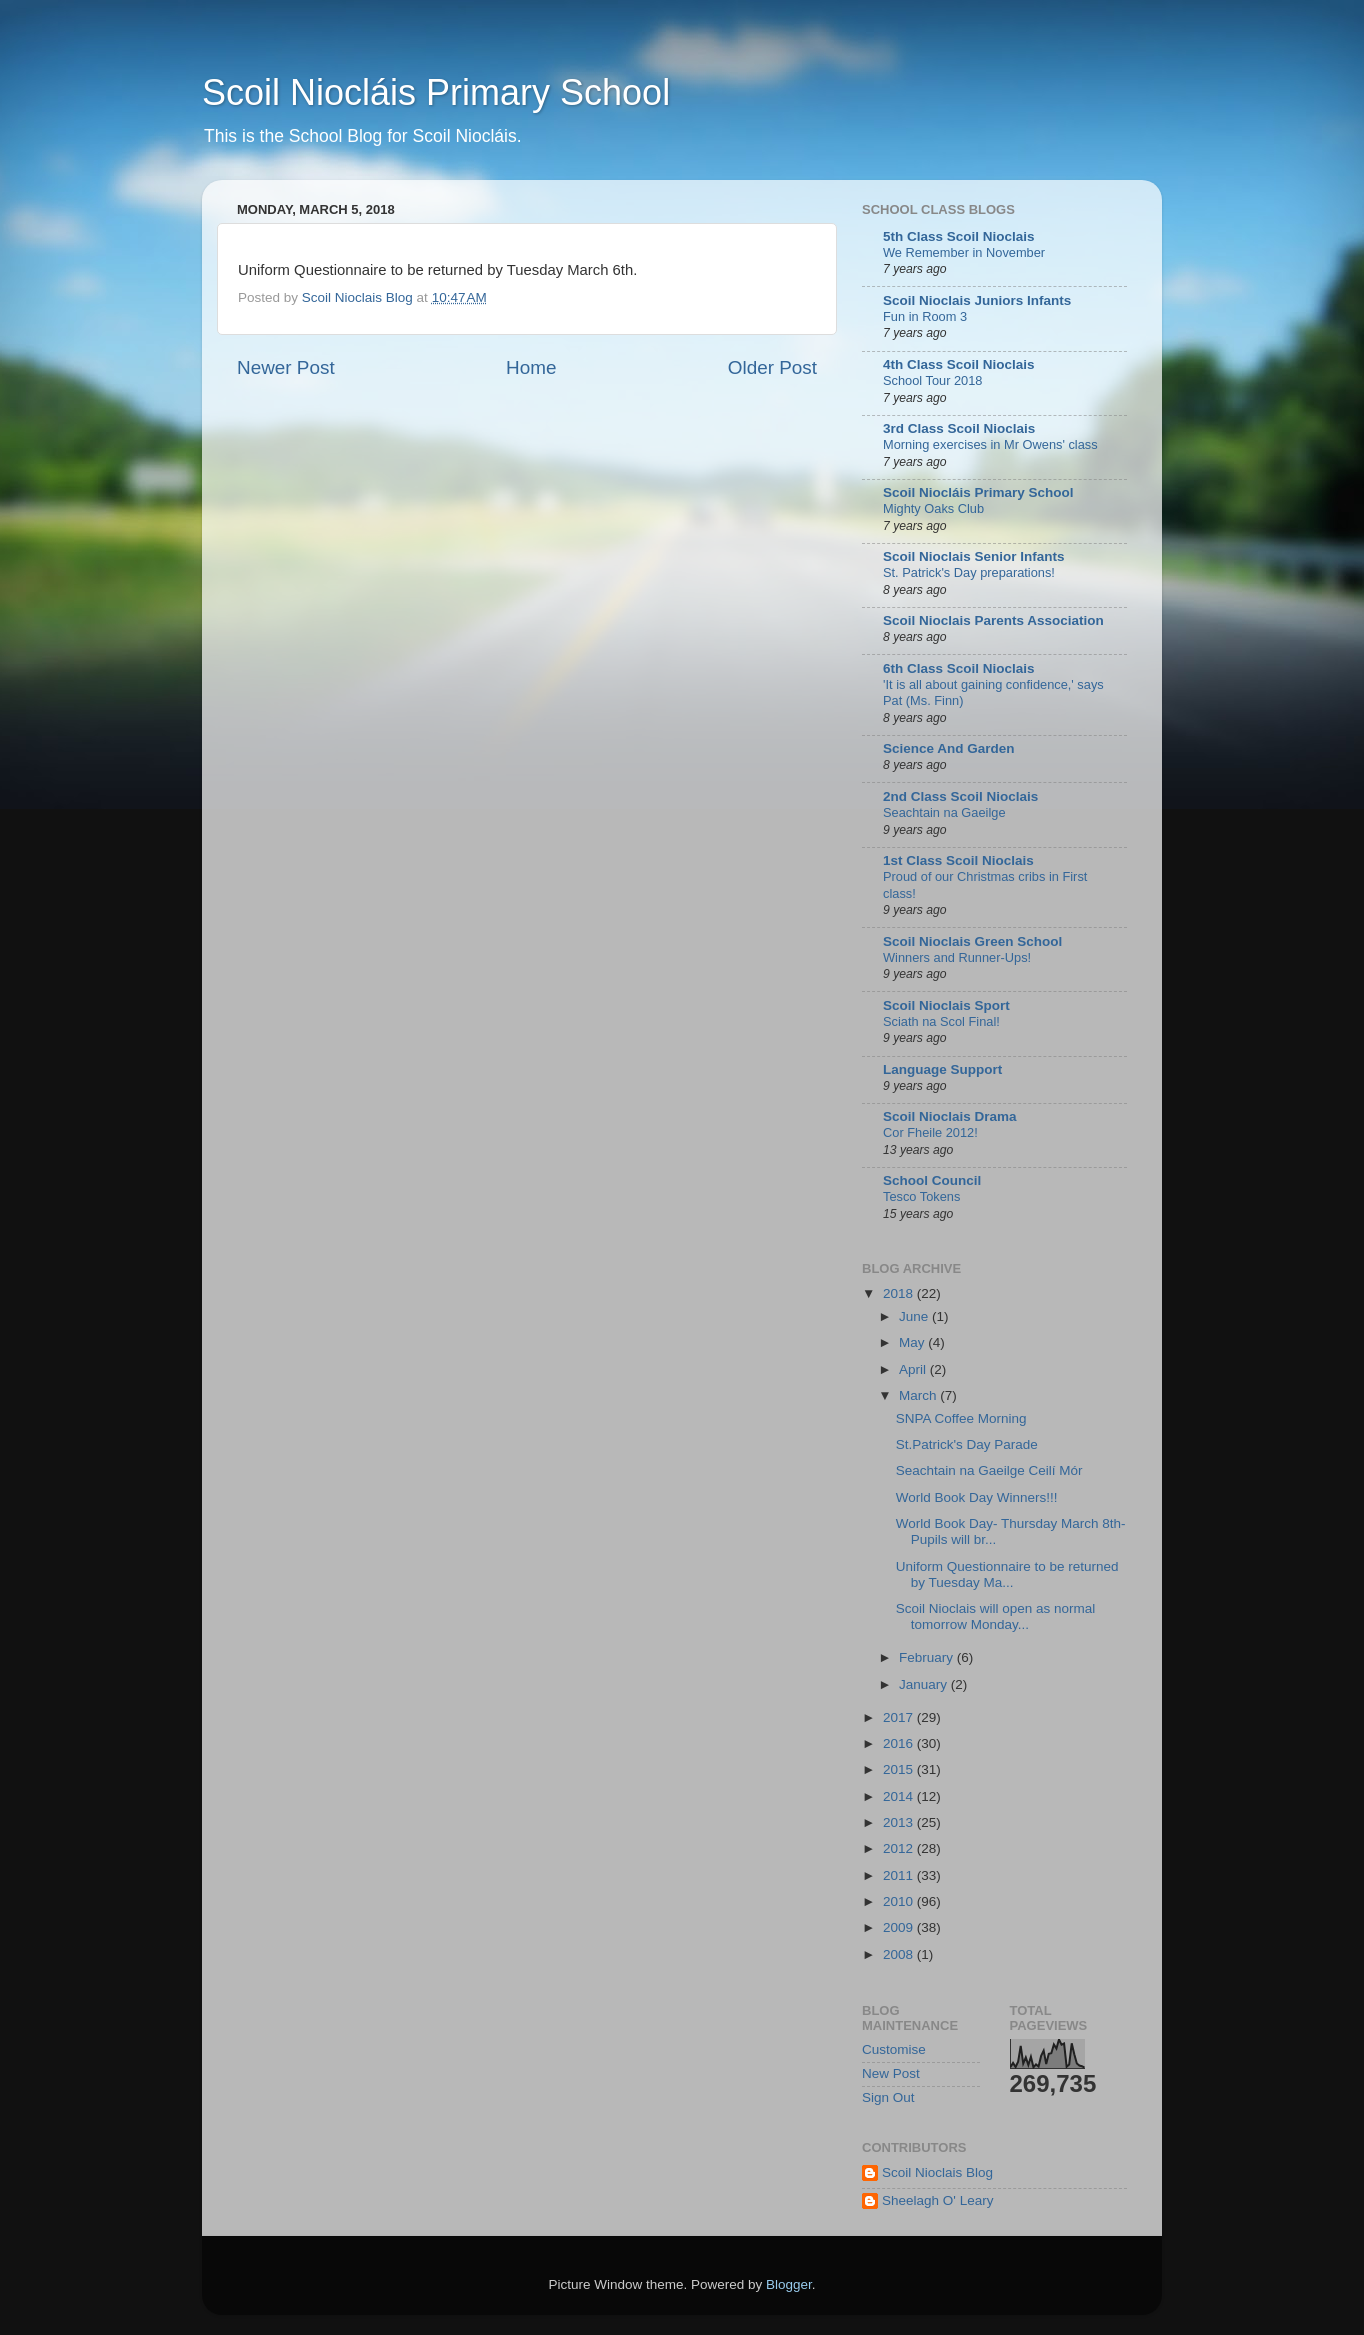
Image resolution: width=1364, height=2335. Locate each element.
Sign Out (888, 2097)
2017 (900, 1717)
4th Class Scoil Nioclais (959, 364)
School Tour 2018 (933, 380)
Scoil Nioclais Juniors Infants (977, 300)
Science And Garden (949, 748)
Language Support (942, 1069)
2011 (900, 1875)
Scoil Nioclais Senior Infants (974, 556)
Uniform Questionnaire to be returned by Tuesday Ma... (1007, 1574)
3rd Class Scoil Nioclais (959, 428)
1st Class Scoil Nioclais (958, 860)
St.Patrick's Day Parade (967, 1444)
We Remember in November (964, 252)
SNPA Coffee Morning (961, 1418)
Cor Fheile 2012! (930, 1132)
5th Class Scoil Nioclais (959, 236)
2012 (900, 1848)
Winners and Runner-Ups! (957, 957)
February (928, 1657)
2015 (900, 1769)
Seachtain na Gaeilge (944, 812)
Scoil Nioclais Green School (972, 941)
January (925, 1684)
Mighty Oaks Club (933, 508)
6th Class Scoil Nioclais (959, 668)
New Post (891, 2073)
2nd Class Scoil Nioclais (960, 796)
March (919, 1395)
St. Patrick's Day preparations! (969, 572)
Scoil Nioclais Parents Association (993, 620)
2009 (900, 1927)
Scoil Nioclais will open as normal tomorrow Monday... (996, 1616)
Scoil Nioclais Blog (937, 2172)
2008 (900, 1954)
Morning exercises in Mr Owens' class (990, 444)
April (914, 1369)
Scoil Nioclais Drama (950, 1116)
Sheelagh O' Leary (937, 2200)
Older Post (772, 367)
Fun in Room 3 (925, 316)
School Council (932, 1180)
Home (531, 367)
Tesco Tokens (921, 1196)
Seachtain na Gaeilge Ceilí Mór (989, 1470)
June (915, 1316)
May (913, 1342)
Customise (894, 2049)
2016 (900, 1743)
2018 (900, 1293)
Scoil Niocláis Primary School (436, 92)
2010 (900, 1901)
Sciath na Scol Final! (941, 1021)
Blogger (789, 2284)
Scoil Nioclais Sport (946, 1005)
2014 (900, 1796)
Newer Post (286, 367)
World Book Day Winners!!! (977, 1497)
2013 (900, 1822)
